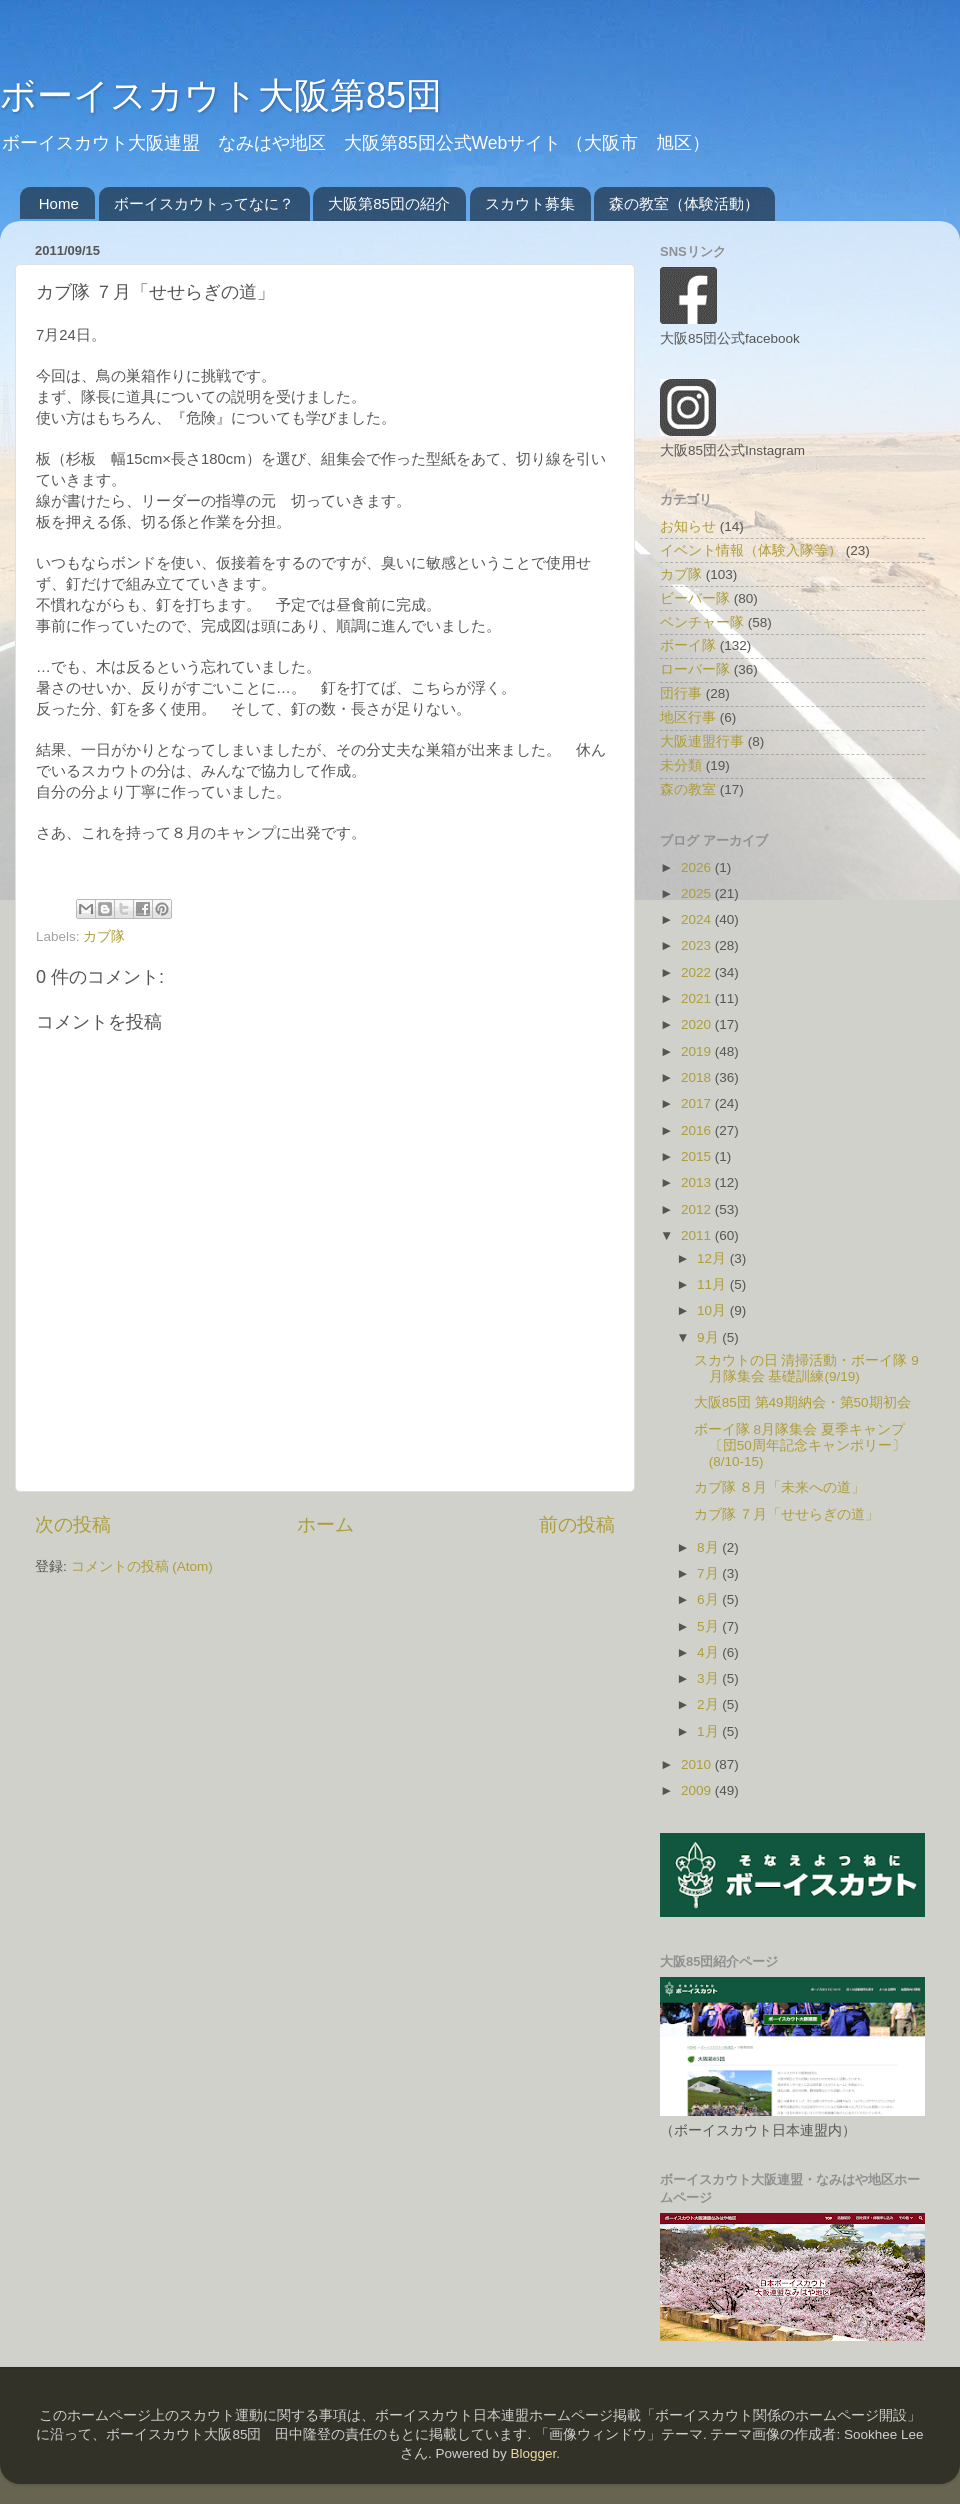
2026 (698, 867)
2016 (698, 1130)
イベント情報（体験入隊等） (751, 550)
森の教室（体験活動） (684, 203)
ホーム (325, 1524)
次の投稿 (73, 1524)
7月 (709, 1573)
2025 (698, 893)
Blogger (533, 2453)
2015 (698, 1156)
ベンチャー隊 (702, 622)
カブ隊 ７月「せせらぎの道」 (787, 1514)
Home (59, 203)
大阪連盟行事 (702, 741)
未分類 (681, 765)
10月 (713, 1310)
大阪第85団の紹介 (389, 203)
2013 (698, 1182)
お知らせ (688, 526)
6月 (709, 1599)
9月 (709, 1337)
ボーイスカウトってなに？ (204, 203)
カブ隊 (104, 936)
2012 (698, 1209)
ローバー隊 (695, 669)
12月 (713, 1258)
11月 (713, 1284)
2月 (709, 1704)
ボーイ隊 (688, 645)
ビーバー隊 (695, 598)
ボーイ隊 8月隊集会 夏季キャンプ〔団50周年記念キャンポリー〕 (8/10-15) (800, 1445)
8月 (709, 1547)
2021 (698, 998)
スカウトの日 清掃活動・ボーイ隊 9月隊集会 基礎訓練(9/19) (806, 1368)
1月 (709, 1731)
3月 (709, 1678)
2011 (698, 1235)
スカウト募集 (530, 203)
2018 (698, 1077)
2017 (698, 1103)
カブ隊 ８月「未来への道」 (780, 1487)
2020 (698, 1024)
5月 (709, 1626)
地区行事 (688, 717)
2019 (698, 1051)
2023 (698, 945)
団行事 (681, 693)
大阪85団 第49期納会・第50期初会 (802, 1402)
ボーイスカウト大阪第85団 (221, 95)
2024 (698, 919)
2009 (698, 1790)
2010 (698, 1764)
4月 (709, 1652)
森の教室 (688, 789)
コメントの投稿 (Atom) (142, 1566)
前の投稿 (577, 1524)
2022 (698, 972)
